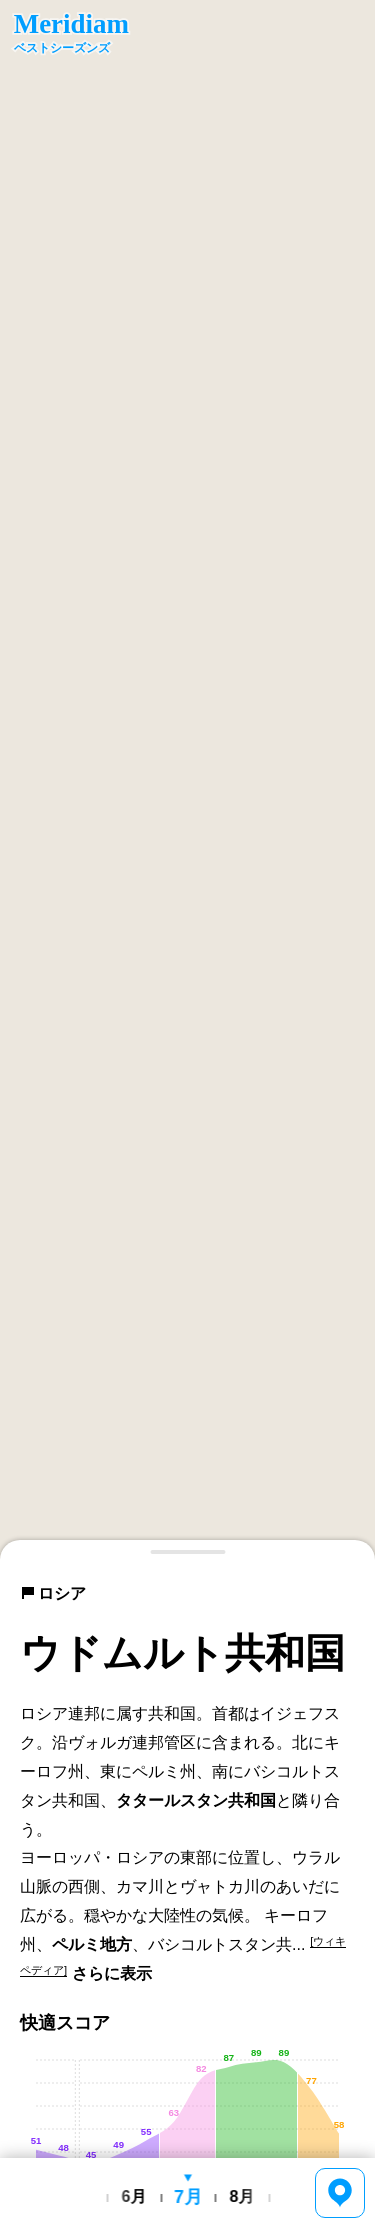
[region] (187, 780)
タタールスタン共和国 (196, 1800)
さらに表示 (112, 1973)
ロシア (53, 1593)
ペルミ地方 (92, 1944)
